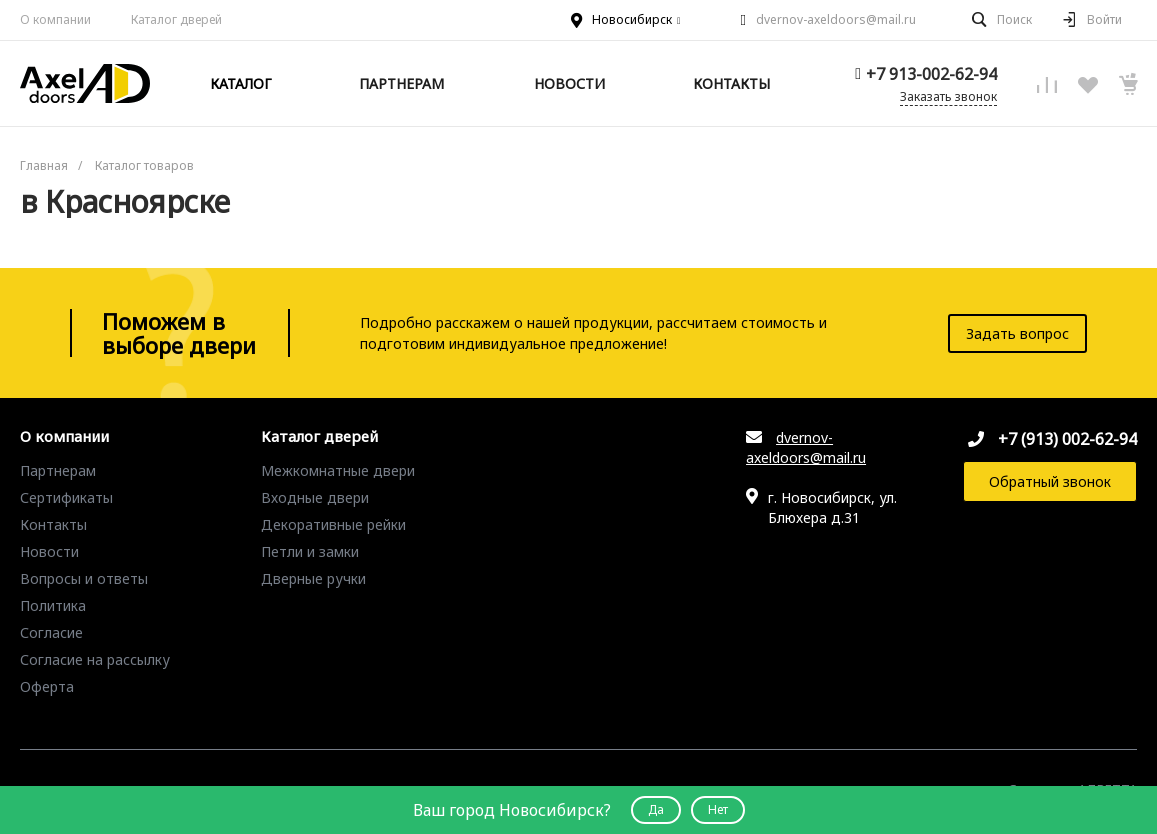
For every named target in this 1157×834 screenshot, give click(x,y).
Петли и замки (310, 551)
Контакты (53, 524)
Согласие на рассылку (95, 659)
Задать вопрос (1017, 333)
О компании (55, 19)
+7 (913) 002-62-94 (1067, 439)
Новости (49, 551)
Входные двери (315, 497)
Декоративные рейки (333, 524)
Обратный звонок (1050, 481)
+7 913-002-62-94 (931, 74)
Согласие (51, 632)
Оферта (47, 686)
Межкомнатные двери (338, 470)
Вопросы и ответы (84, 578)
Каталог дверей (319, 437)
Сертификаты (66, 497)
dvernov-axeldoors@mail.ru (836, 19)
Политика (53, 605)
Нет (718, 809)
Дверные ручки (313, 578)
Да (656, 809)
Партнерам (58, 470)
